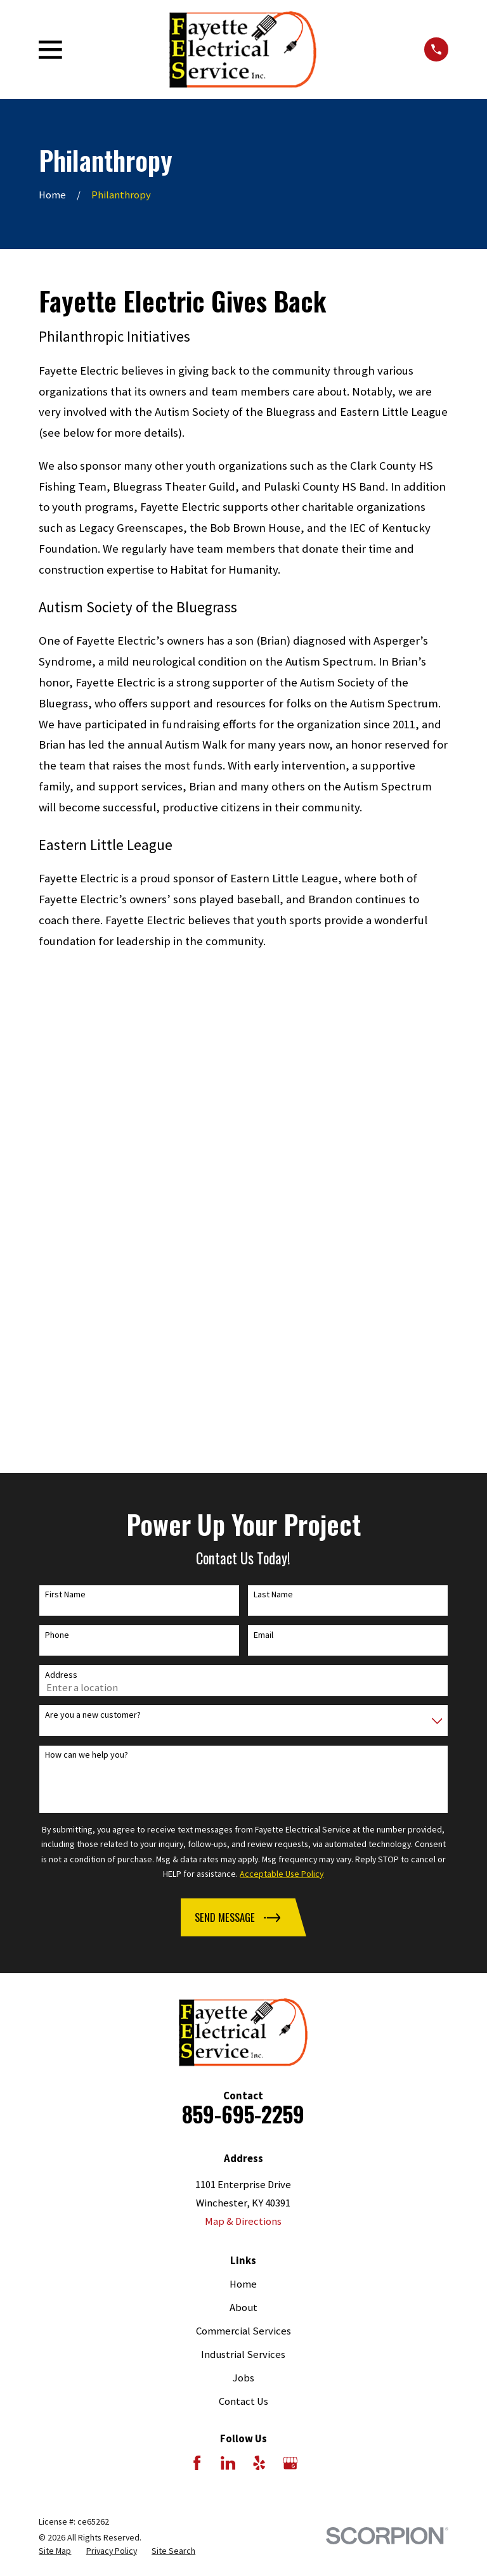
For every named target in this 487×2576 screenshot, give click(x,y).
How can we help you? (86, 1301)
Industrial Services (243, 1900)
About (243, 1853)
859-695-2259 (243, 1660)
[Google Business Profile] (290, 2009)
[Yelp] (259, 2009)
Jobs (243, 1924)
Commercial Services (243, 1877)
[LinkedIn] (228, 2009)
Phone (57, 1180)
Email (263, 1180)
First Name (65, 1140)
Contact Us (243, 1947)
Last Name (273, 1140)
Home (243, 1830)
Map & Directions (243, 1767)
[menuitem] (55, 2097)
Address (61, 1221)
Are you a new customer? (93, 1261)
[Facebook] (197, 2009)
